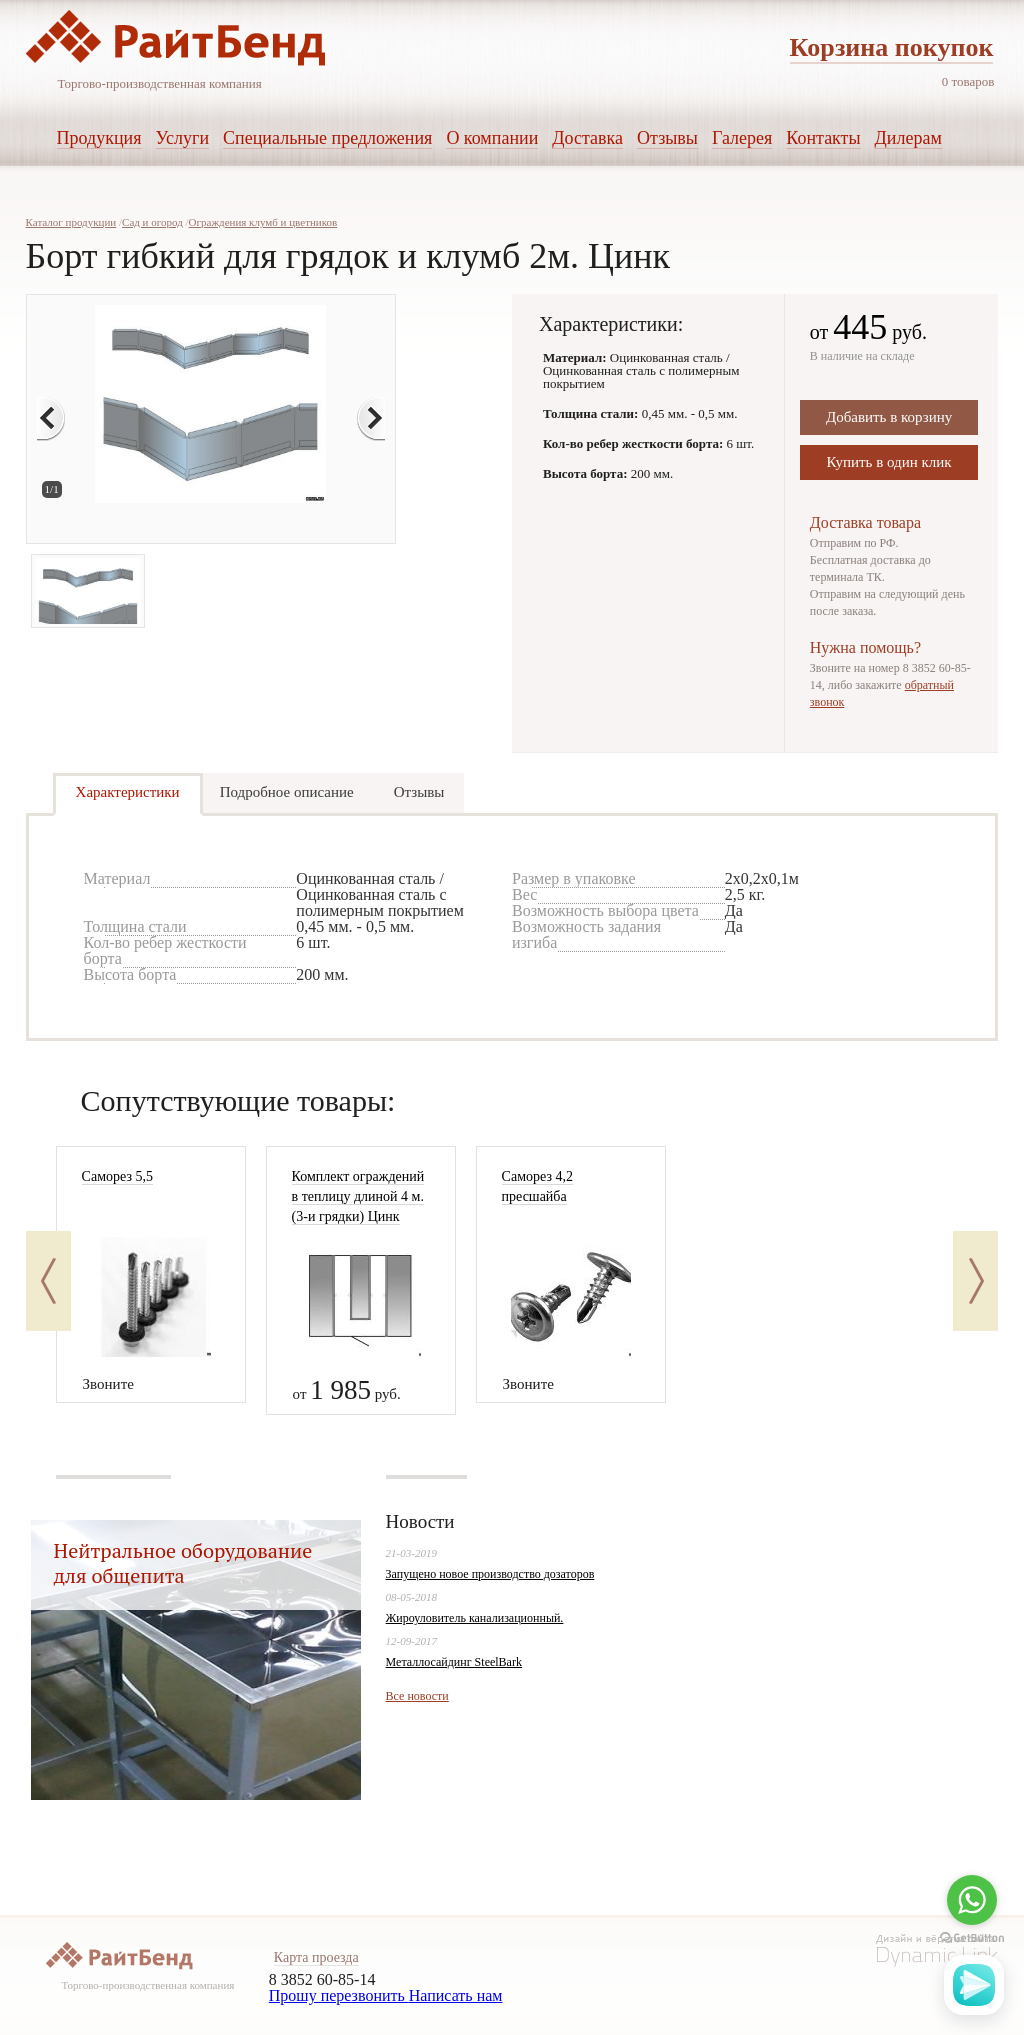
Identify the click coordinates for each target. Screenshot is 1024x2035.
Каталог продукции (71, 222)
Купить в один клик (889, 462)
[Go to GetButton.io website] (972, 1938)
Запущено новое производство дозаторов (490, 1574)
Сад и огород (152, 222)
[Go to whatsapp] (972, 1900)
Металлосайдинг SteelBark (454, 1662)
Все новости (417, 1696)
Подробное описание (287, 792)
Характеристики (128, 792)
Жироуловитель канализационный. (475, 1618)
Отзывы (419, 792)
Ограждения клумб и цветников (263, 222)
